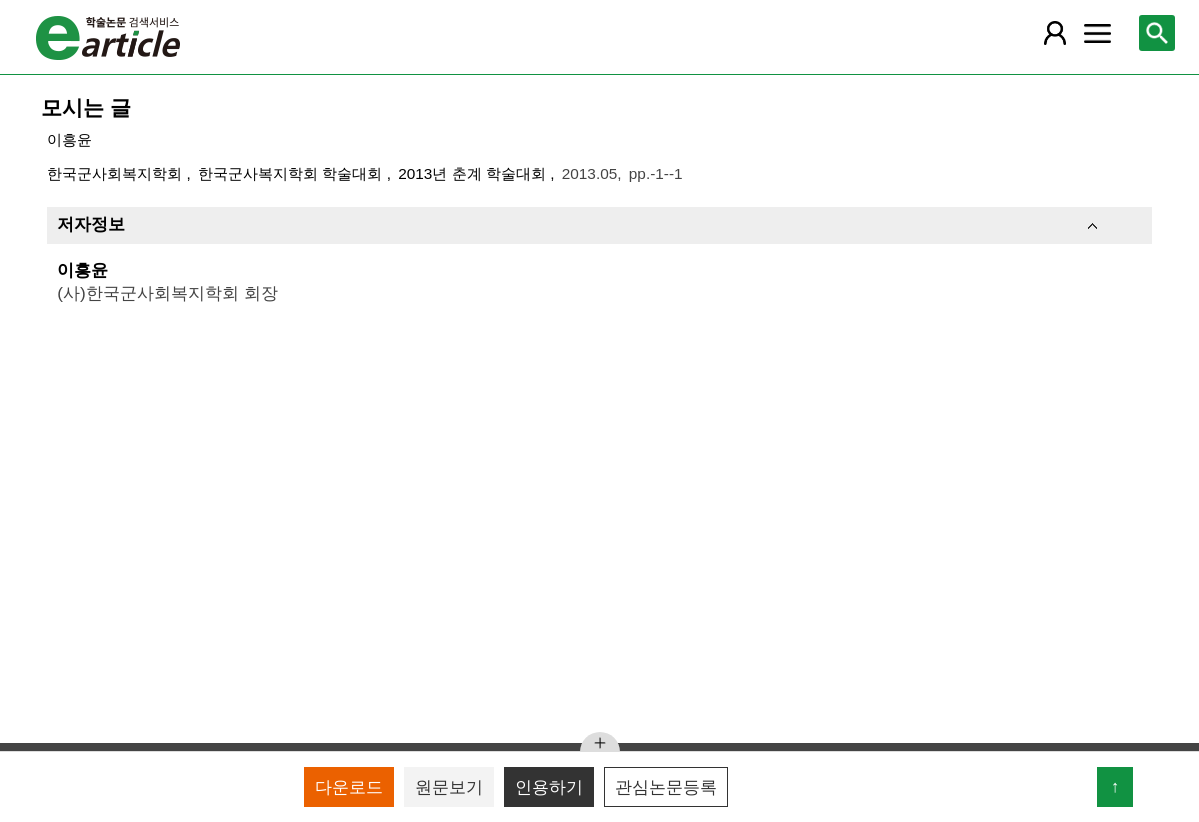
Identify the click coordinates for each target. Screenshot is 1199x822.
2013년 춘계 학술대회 (474, 173)
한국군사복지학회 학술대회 (292, 173)
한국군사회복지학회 (116, 173)
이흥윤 (69, 139)
